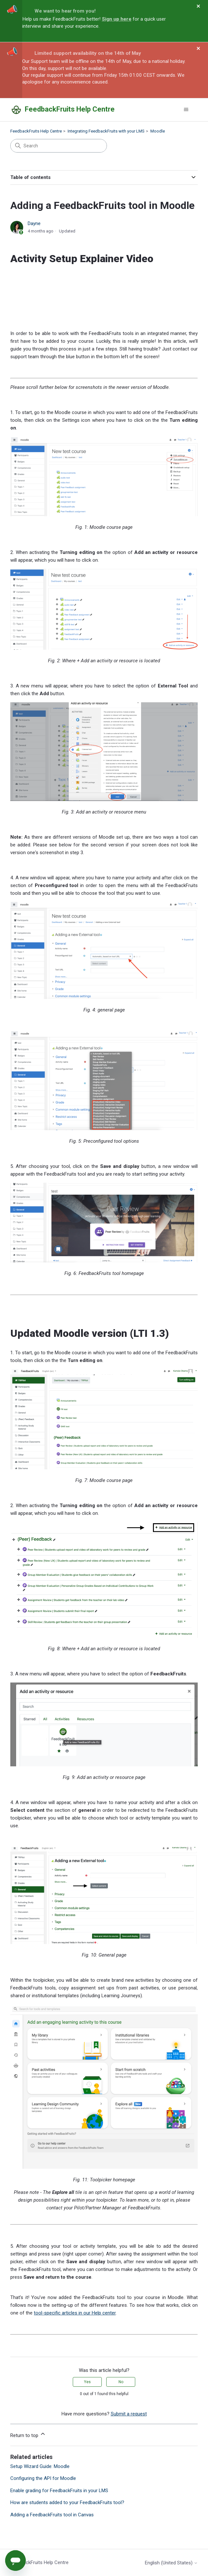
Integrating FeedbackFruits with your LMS (106, 131)
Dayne (34, 223)
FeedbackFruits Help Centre (36, 131)
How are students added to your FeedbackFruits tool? (67, 2502)
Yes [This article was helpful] (87, 2382)
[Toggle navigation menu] (186, 109)
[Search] (59, 145)
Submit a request (129, 2414)
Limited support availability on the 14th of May (87, 53)
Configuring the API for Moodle (43, 2478)
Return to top (28, 2434)
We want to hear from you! (65, 11)
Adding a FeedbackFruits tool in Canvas (52, 2515)
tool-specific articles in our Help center (75, 2313)
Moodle (157, 131)
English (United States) (171, 2563)
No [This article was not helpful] (120, 2382)
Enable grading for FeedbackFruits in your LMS (59, 2490)
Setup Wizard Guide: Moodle (40, 2466)
